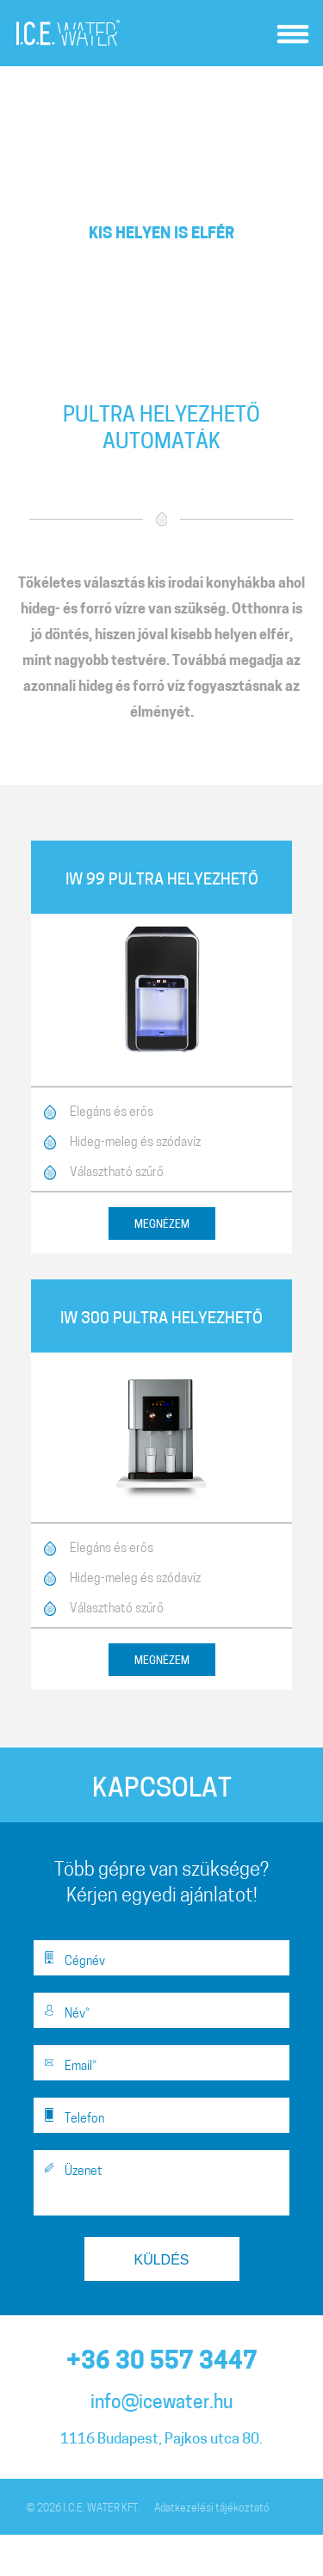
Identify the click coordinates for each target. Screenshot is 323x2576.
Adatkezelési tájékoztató (212, 2509)
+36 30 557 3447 (162, 2363)
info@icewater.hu (161, 2403)
